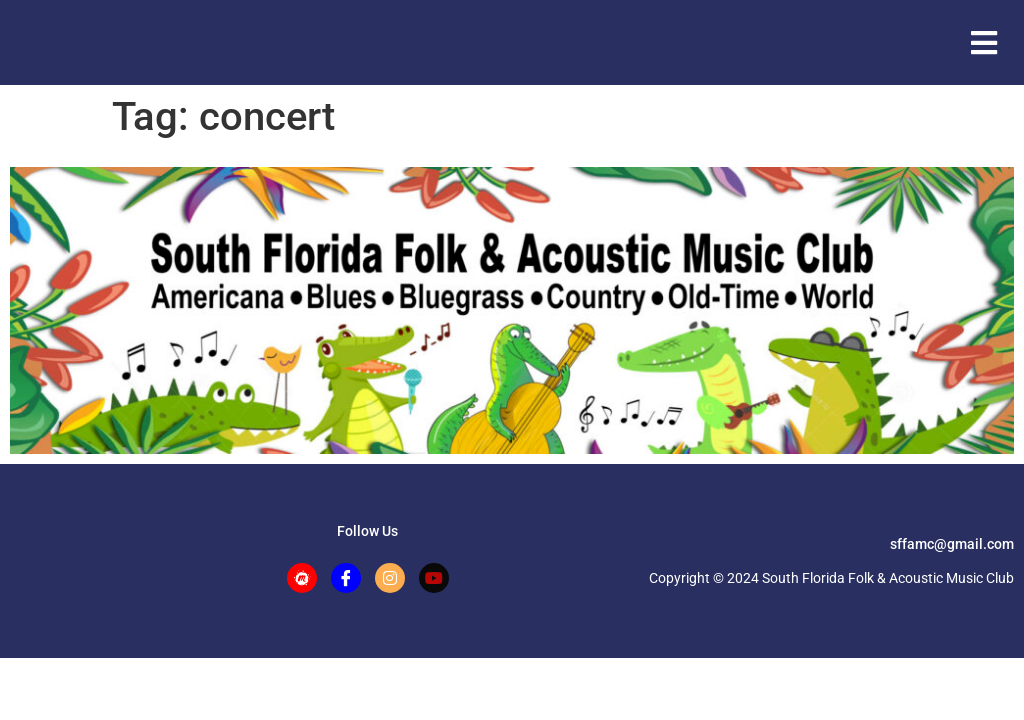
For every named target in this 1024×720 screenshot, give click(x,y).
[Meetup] (302, 578)
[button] (983, 42)
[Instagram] (390, 578)
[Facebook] (346, 578)
